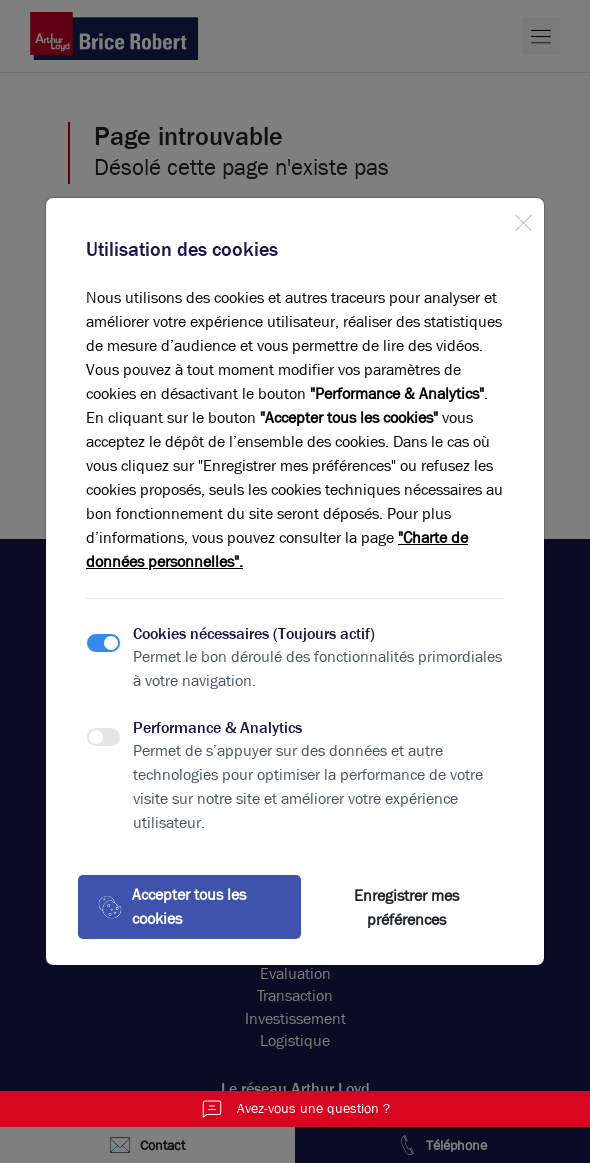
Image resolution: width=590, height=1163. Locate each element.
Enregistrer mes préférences (406, 907)
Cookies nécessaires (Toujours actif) (254, 633)
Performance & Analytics (217, 727)
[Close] (523, 219)
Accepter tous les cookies (172, 906)
